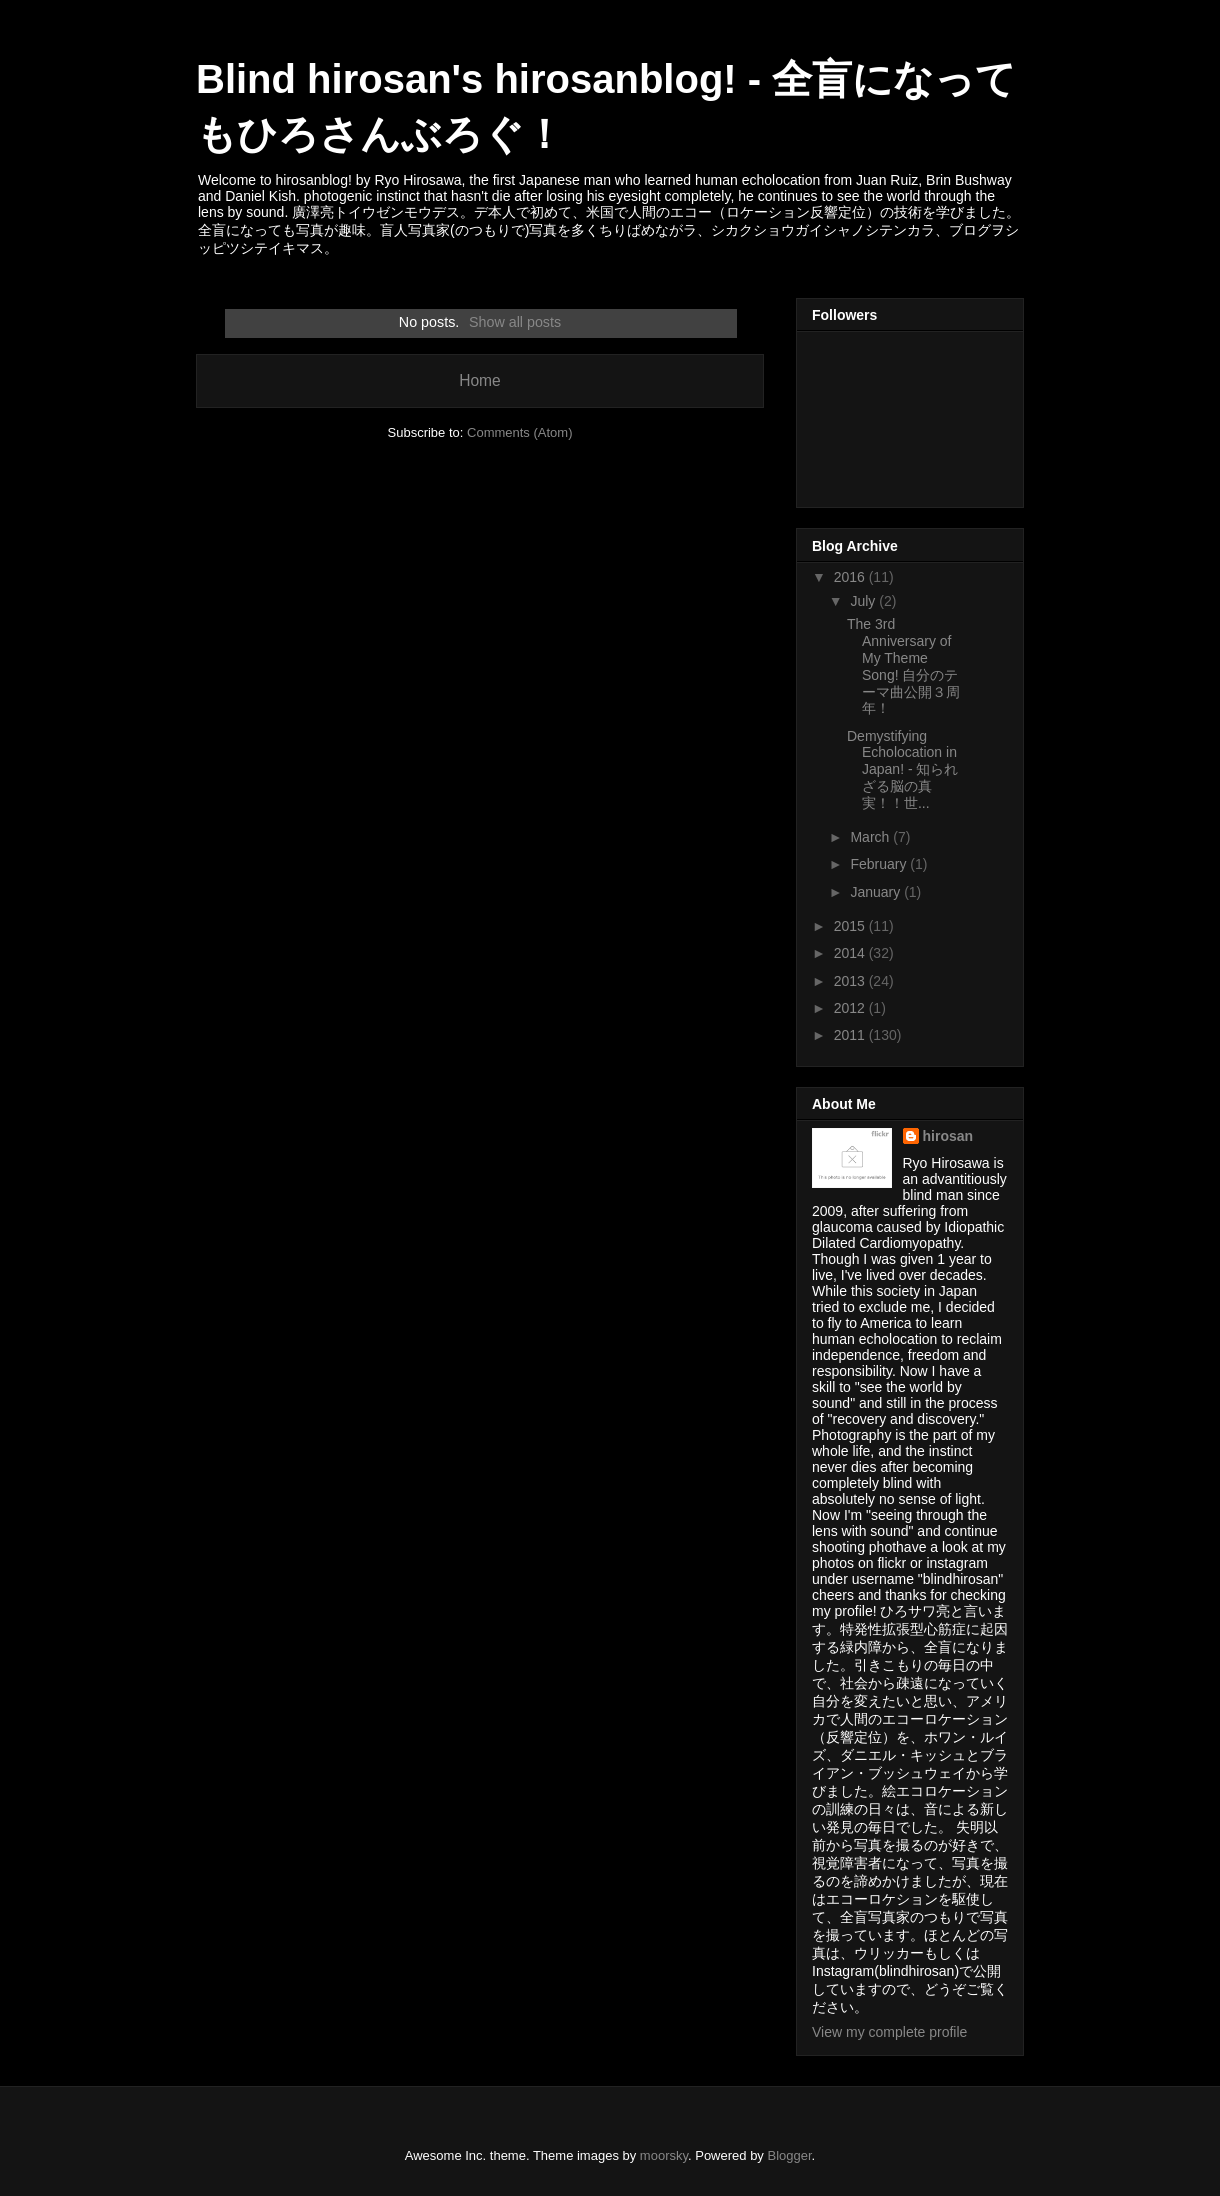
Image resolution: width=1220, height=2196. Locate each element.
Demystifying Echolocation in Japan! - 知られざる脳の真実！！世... (902, 769)
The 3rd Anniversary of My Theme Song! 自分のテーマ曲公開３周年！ (903, 666)
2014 (851, 953)
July (864, 601)
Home (480, 380)
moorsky (664, 2155)
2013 (851, 981)
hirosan (948, 1136)
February (880, 864)
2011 (851, 1035)
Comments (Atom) (519, 432)
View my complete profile (889, 2032)
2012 (851, 1008)
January (877, 892)
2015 (851, 926)
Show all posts (515, 322)
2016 (851, 577)
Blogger (790, 2155)
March (871, 837)
